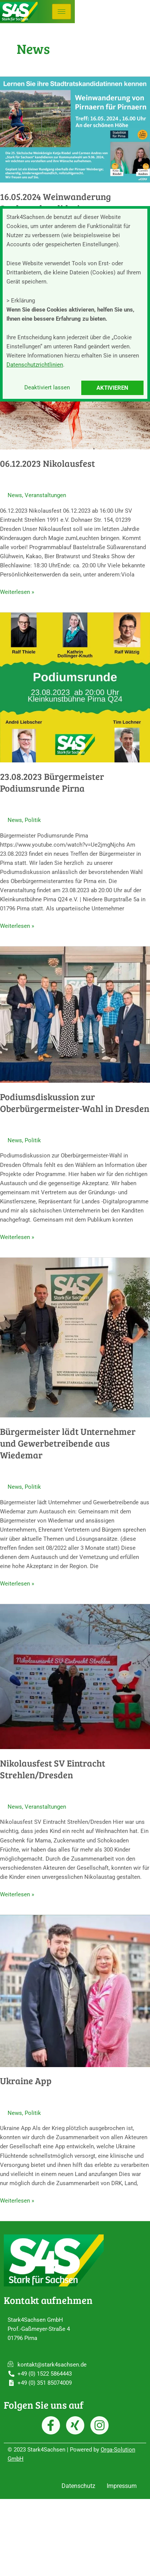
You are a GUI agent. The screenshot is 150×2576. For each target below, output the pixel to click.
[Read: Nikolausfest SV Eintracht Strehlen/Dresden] (75, 1676)
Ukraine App (26, 2080)
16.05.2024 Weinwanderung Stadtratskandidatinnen (55, 202)
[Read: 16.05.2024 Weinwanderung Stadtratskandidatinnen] (75, 129)
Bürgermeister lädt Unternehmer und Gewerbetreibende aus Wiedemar (68, 1443)
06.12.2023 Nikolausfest (47, 463)
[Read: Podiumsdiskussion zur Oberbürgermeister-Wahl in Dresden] (75, 1014)
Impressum (122, 2485)
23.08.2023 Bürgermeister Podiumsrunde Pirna (52, 782)
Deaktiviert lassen (47, 387)
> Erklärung (20, 300)
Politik (33, 820)
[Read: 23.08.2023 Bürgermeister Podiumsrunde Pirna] (75, 687)
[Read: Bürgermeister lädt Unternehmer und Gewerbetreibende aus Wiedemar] (75, 1337)
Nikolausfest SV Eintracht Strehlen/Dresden (52, 1769)
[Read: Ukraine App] (75, 1990)
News (15, 495)
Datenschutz (78, 2485)
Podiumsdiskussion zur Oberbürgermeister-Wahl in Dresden (74, 1102)
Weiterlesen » (17, 591)
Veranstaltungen (45, 495)
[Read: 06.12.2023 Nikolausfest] (75, 407)
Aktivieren (112, 387)
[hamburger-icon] (61, 11)
